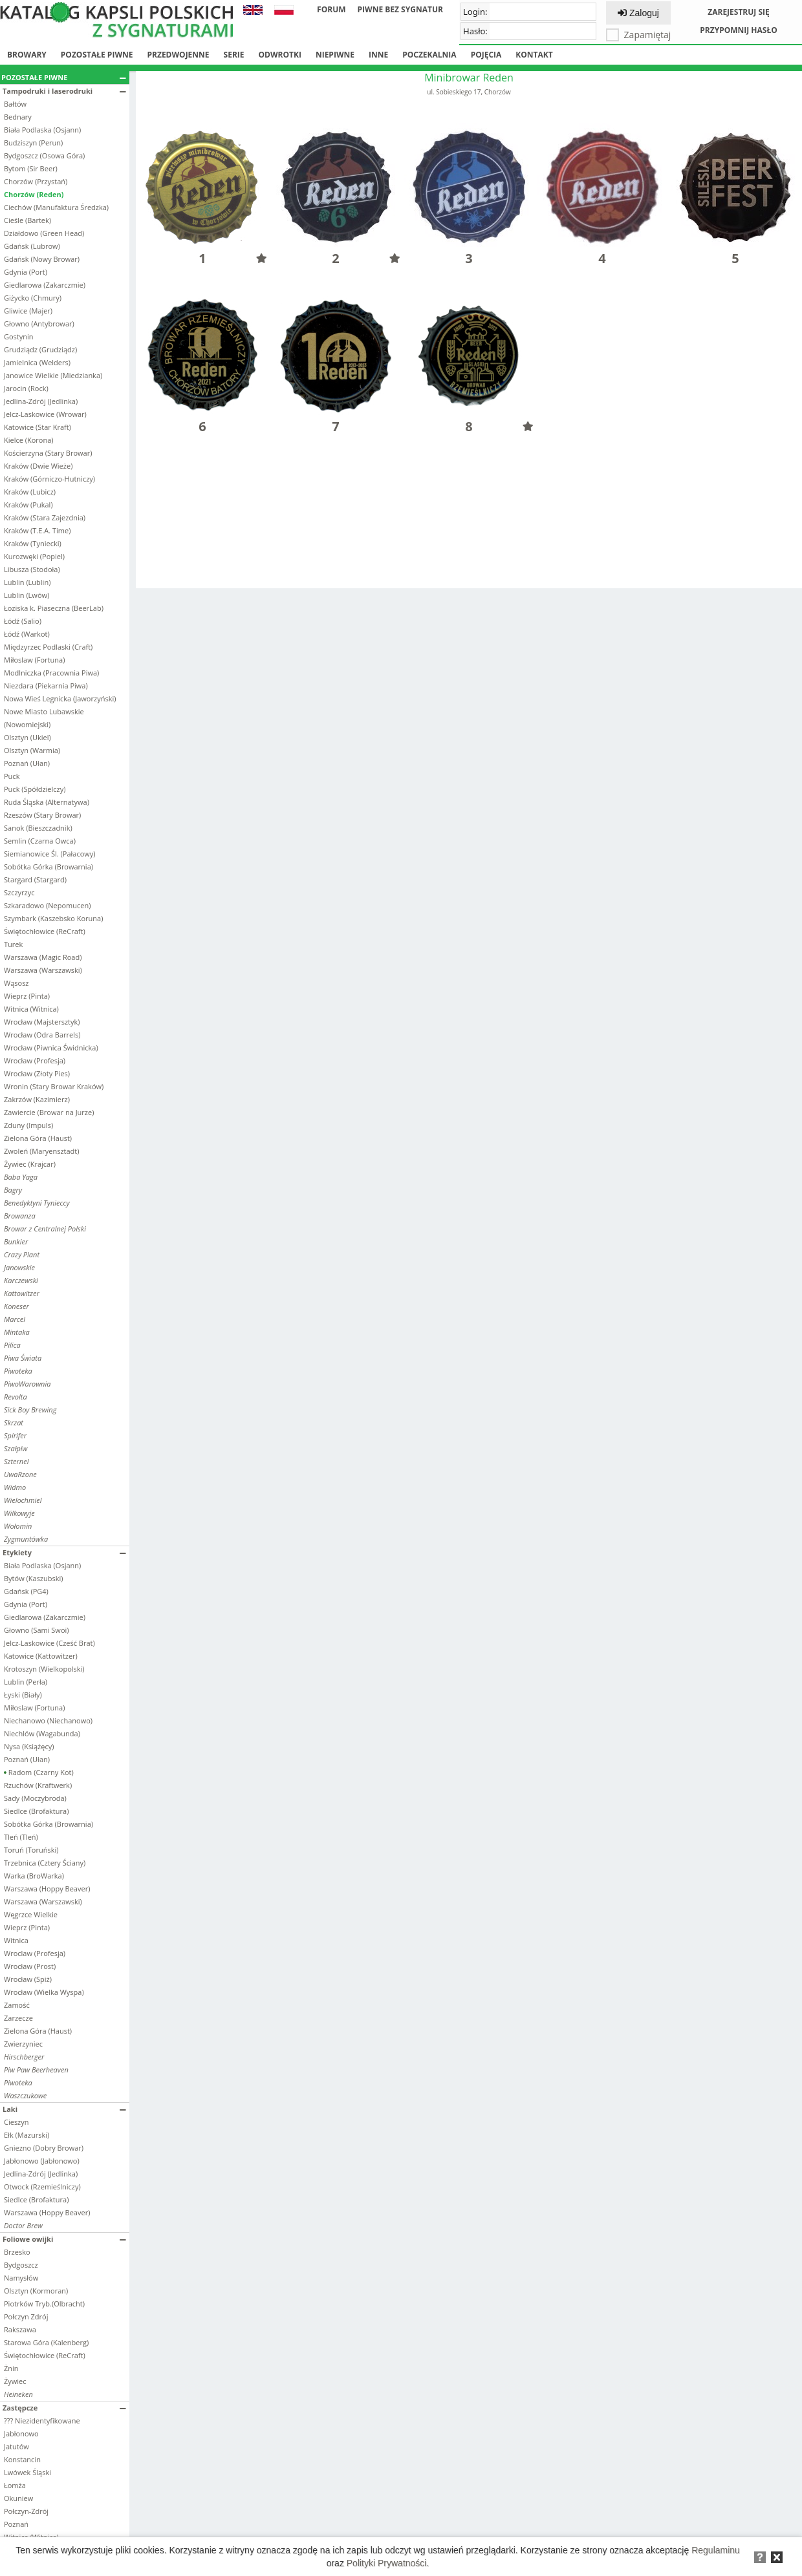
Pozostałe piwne (97, 54)
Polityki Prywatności (387, 2563)
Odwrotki (280, 54)
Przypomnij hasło (738, 30)
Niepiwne (335, 54)
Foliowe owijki (64, 2239)
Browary (27, 54)
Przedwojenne (178, 54)
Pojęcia (486, 54)
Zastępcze (64, 2407)
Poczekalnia (429, 54)
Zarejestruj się (739, 11)
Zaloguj (638, 13)
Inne (378, 54)
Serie (234, 54)
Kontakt (533, 54)
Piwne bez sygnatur (400, 9)
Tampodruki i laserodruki (64, 91)
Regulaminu (715, 2550)
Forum (331, 9)
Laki (64, 2109)
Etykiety (64, 1552)
